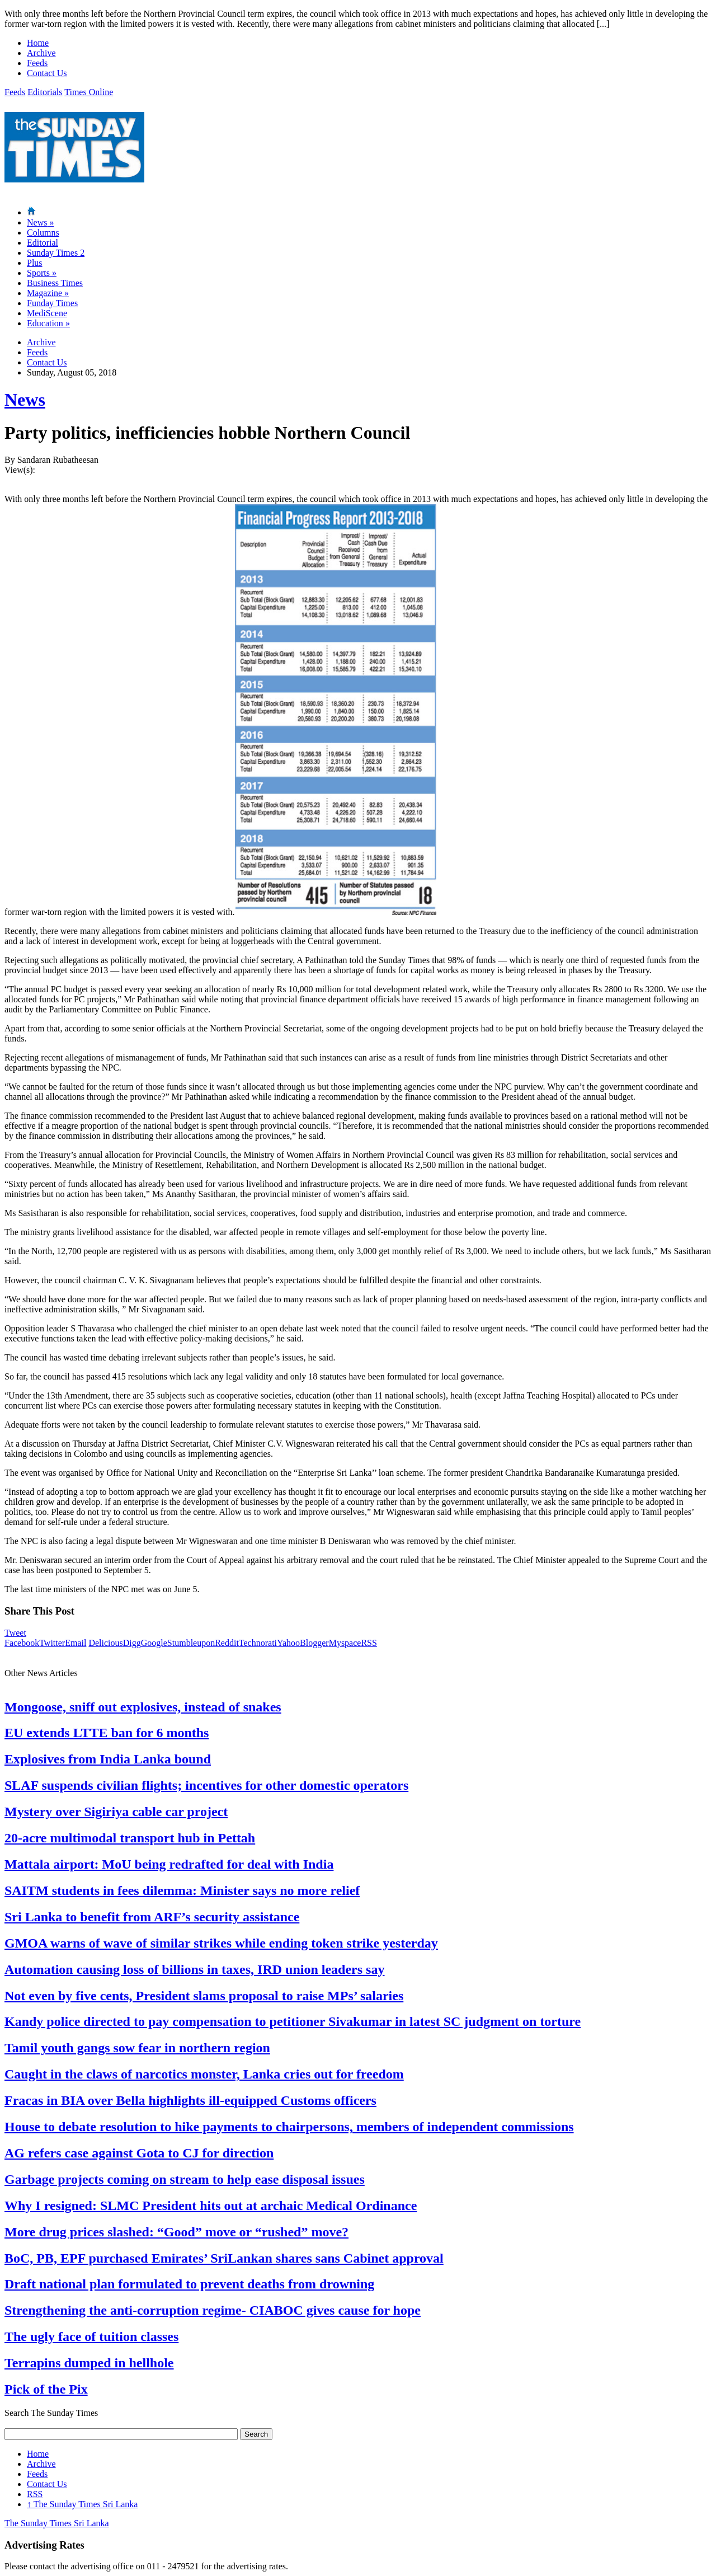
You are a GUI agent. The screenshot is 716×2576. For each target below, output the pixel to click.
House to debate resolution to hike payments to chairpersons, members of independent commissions (289, 2126)
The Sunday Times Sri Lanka (82, 2504)
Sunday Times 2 (55, 252)
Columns (43, 232)
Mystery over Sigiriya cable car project (116, 1811)
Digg (132, 1643)
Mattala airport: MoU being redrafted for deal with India (168, 1864)
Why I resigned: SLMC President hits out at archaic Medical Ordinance (210, 2205)
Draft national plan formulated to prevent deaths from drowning (189, 2284)
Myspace (345, 1643)
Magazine (48, 293)
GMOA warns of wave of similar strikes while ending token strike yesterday (221, 1943)
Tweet (15, 1632)
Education (48, 323)
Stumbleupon (191, 1643)
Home (38, 43)
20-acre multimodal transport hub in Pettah (129, 1838)
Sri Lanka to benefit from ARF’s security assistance (151, 1916)
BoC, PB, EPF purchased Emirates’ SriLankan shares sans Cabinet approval (224, 2258)
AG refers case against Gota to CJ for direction (139, 2153)
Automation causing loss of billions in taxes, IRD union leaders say (194, 1969)
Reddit (227, 1643)
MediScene (47, 313)
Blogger (314, 1643)
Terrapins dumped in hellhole (89, 2363)
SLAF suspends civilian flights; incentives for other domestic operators (206, 1785)
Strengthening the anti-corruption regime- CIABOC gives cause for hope (212, 2310)
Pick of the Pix (46, 2389)
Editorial (42, 242)
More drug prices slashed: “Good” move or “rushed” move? (176, 2232)
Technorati (258, 1643)
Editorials (44, 92)
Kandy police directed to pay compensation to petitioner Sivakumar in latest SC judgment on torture (292, 2021)
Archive (41, 53)
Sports (41, 273)
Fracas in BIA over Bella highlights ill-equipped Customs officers (190, 2100)
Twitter (52, 1643)
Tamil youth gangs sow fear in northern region (137, 2047)
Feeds (37, 63)
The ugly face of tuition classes (91, 2336)
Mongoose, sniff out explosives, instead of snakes (142, 1707)
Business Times (55, 283)
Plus (35, 263)
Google (154, 1643)
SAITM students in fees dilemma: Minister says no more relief (182, 1890)
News (40, 222)
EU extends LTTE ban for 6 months (106, 1732)
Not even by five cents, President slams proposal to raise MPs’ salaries (203, 1995)
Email (75, 1643)
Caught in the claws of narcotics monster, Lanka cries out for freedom (204, 2074)
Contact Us (47, 73)
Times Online (88, 92)
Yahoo (288, 1643)
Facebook (21, 1643)
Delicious (105, 1643)
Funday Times (52, 303)
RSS (368, 1643)
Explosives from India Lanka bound (107, 1759)
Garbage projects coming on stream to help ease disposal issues (184, 2179)
